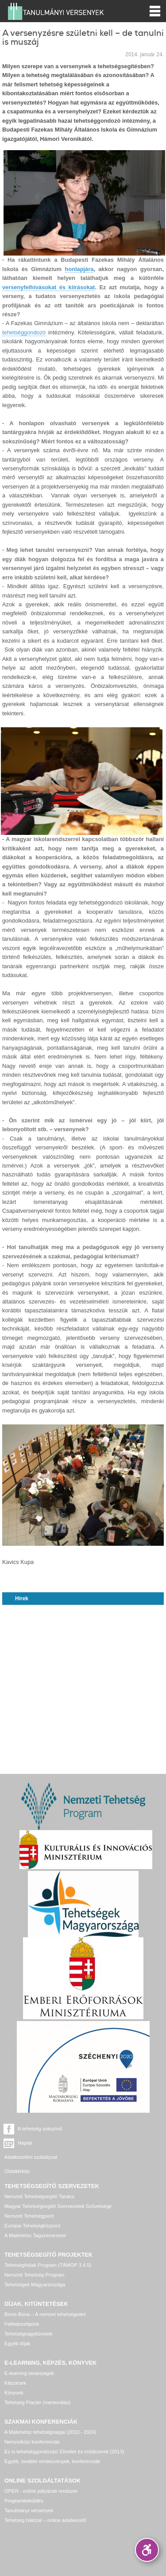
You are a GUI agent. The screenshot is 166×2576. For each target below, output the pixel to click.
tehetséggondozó (24, 332)
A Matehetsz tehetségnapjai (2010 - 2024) (50, 2432)
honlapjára (79, 269)
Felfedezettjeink (21, 2324)
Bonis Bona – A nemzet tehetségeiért (44, 2314)
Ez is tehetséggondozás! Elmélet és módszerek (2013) (64, 2451)
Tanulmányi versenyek (29, 2510)
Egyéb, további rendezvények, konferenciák (52, 2461)
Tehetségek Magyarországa (34, 2284)
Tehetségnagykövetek (28, 2333)
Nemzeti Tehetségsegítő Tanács (39, 2196)
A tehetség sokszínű (40, 2128)
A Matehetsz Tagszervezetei (35, 2235)
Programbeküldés (23, 2500)
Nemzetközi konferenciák (32, 2441)
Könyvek (13, 2392)
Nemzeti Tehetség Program (34, 2274)
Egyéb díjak (17, 2343)
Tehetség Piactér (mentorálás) (37, 2402)
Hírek (21, 1598)
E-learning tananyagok (29, 2373)
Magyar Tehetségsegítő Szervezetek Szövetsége (58, 2206)
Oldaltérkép (17, 2171)
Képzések (15, 2383)
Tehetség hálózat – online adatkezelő (45, 2520)
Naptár (25, 2142)
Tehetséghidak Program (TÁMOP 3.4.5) (47, 2265)
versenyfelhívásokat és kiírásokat (48, 287)
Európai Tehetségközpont (32, 2225)
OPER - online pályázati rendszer (40, 2491)
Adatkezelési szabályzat (30, 2157)
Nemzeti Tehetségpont (29, 2216)
